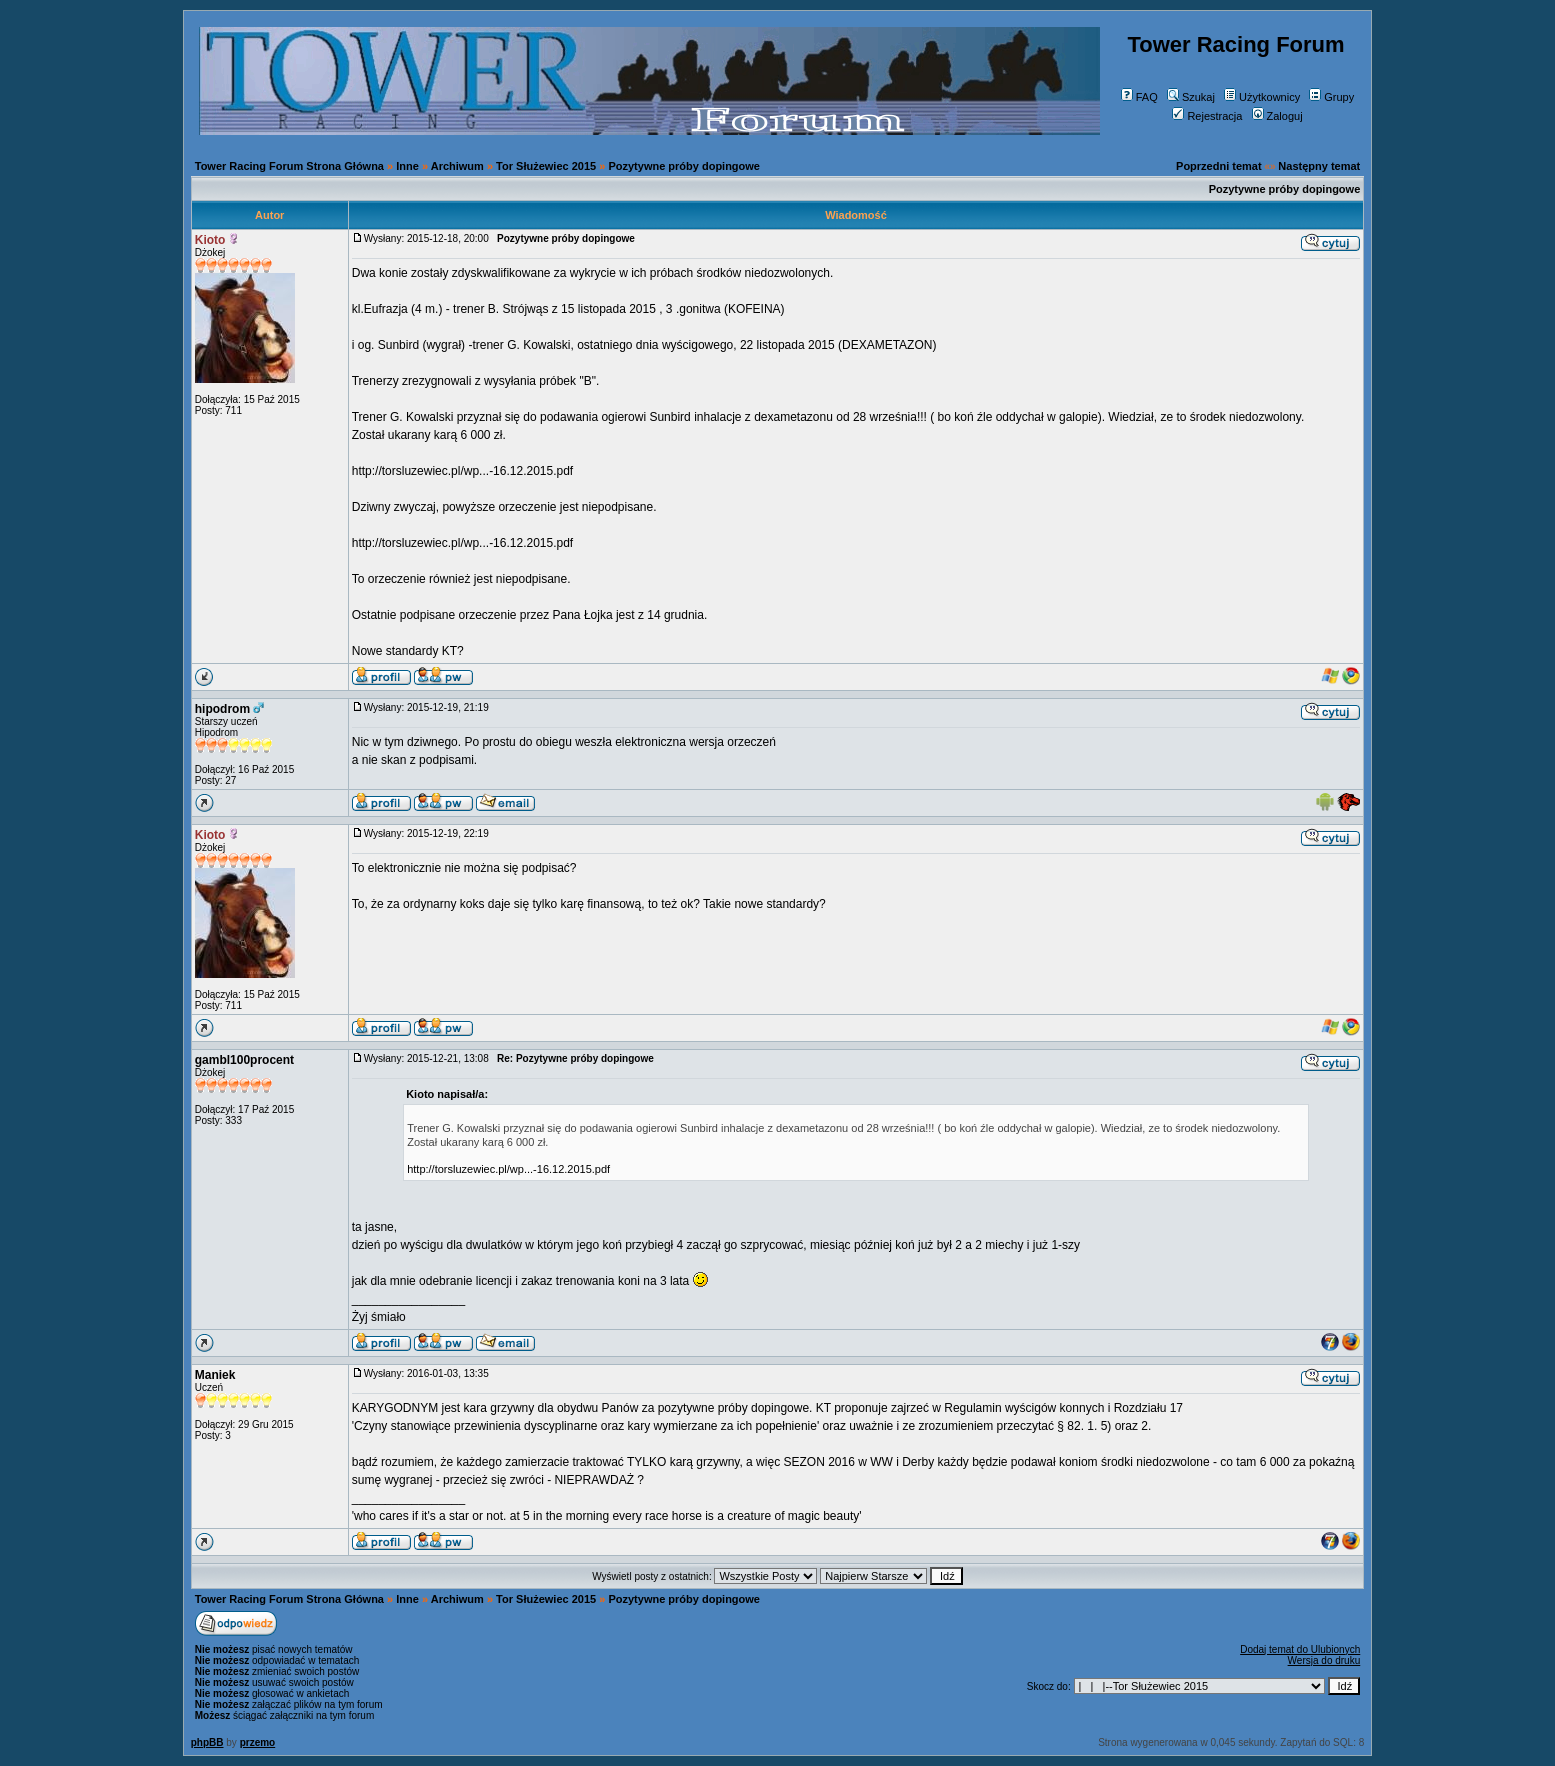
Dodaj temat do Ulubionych (1300, 1649)
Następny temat (1319, 166)
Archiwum (457, 166)
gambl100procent (244, 1060)
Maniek (215, 1375)
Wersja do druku (1324, 1660)
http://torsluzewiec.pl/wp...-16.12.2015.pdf (462, 471)
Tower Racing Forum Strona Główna (289, 166)
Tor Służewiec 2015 (546, 166)
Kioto (210, 240)
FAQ (1139, 97)
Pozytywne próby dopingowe (684, 166)
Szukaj (1191, 97)
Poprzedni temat (1219, 166)
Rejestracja (1207, 116)
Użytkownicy (1262, 97)
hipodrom (222, 709)
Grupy (1331, 97)
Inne (407, 166)
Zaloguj (1277, 116)
